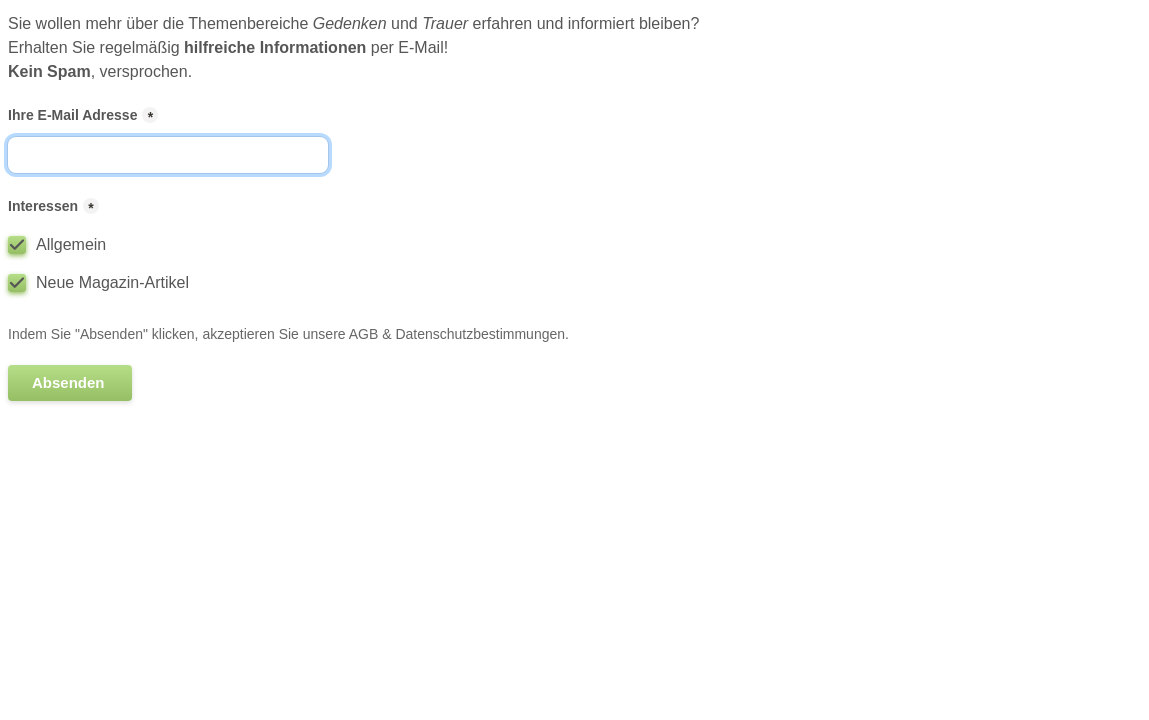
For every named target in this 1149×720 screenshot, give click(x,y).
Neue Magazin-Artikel (112, 282)
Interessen (43, 206)
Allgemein (71, 244)
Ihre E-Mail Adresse (72, 115)
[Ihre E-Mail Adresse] (168, 155)
